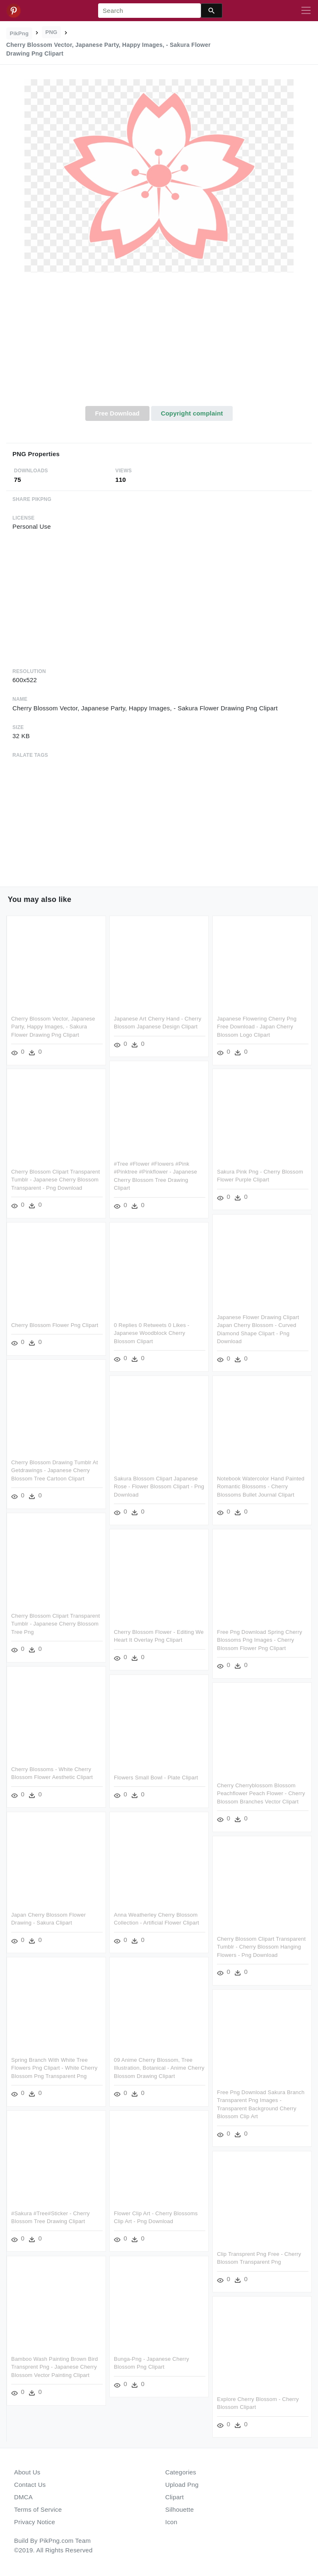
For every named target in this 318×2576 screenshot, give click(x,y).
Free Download (117, 413)
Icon (171, 2521)
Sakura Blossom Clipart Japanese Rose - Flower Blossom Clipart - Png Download (159, 1486)
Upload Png (182, 2484)
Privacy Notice (34, 2521)
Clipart (174, 2497)
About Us (27, 2472)
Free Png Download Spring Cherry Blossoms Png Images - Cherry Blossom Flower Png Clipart (259, 1639)
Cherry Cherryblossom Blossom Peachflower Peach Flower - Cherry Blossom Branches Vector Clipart (261, 1793)
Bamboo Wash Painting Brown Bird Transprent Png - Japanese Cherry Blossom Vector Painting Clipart (54, 2366)
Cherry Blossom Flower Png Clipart (54, 1325)
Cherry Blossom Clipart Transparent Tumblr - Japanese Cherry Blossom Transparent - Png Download (55, 1179)
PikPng (19, 33)
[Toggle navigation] (306, 10)
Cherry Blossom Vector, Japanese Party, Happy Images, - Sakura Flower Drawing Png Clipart (53, 1026)
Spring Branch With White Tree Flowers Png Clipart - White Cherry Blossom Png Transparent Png (54, 2067)
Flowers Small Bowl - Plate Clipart (156, 1777)
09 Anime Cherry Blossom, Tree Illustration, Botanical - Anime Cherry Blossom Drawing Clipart (159, 2067)
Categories (180, 2472)
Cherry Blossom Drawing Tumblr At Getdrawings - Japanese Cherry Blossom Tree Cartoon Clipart (54, 1470)
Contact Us (30, 2484)
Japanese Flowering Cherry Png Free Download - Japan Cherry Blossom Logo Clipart (256, 1026)
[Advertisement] (159, 344)
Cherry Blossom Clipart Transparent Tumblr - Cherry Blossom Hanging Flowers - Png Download (261, 1946)
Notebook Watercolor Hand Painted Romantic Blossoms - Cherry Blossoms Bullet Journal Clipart (260, 1486)
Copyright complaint (192, 413)
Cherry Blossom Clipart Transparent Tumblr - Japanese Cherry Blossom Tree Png (55, 1623)
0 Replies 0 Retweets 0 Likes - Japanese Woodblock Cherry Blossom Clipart (151, 1333)
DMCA (23, 2497)
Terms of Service (38, 2509)
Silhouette (179, 2509)
